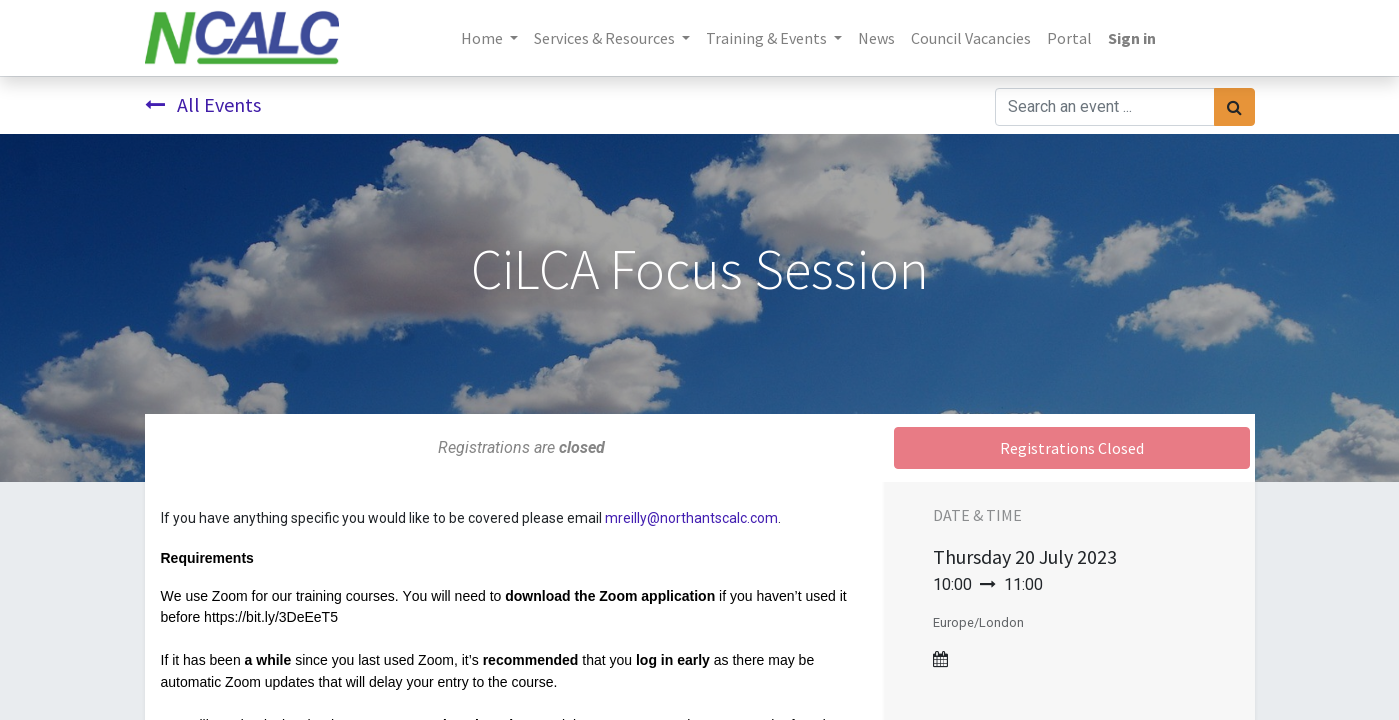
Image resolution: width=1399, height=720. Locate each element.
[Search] (1234, 107)
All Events (203, 104)
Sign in (1132, 38)
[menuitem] (876, 38)
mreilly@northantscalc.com (691, 518)
